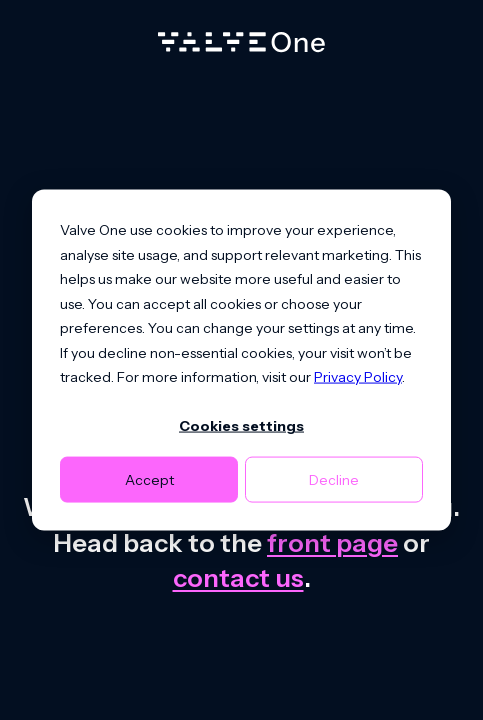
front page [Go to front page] (332, 542)
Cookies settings (241, 426)
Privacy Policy (358, 377)
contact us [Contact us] (238, 577)
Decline (334, 479)
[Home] (241, 47)
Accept (149, 479)
